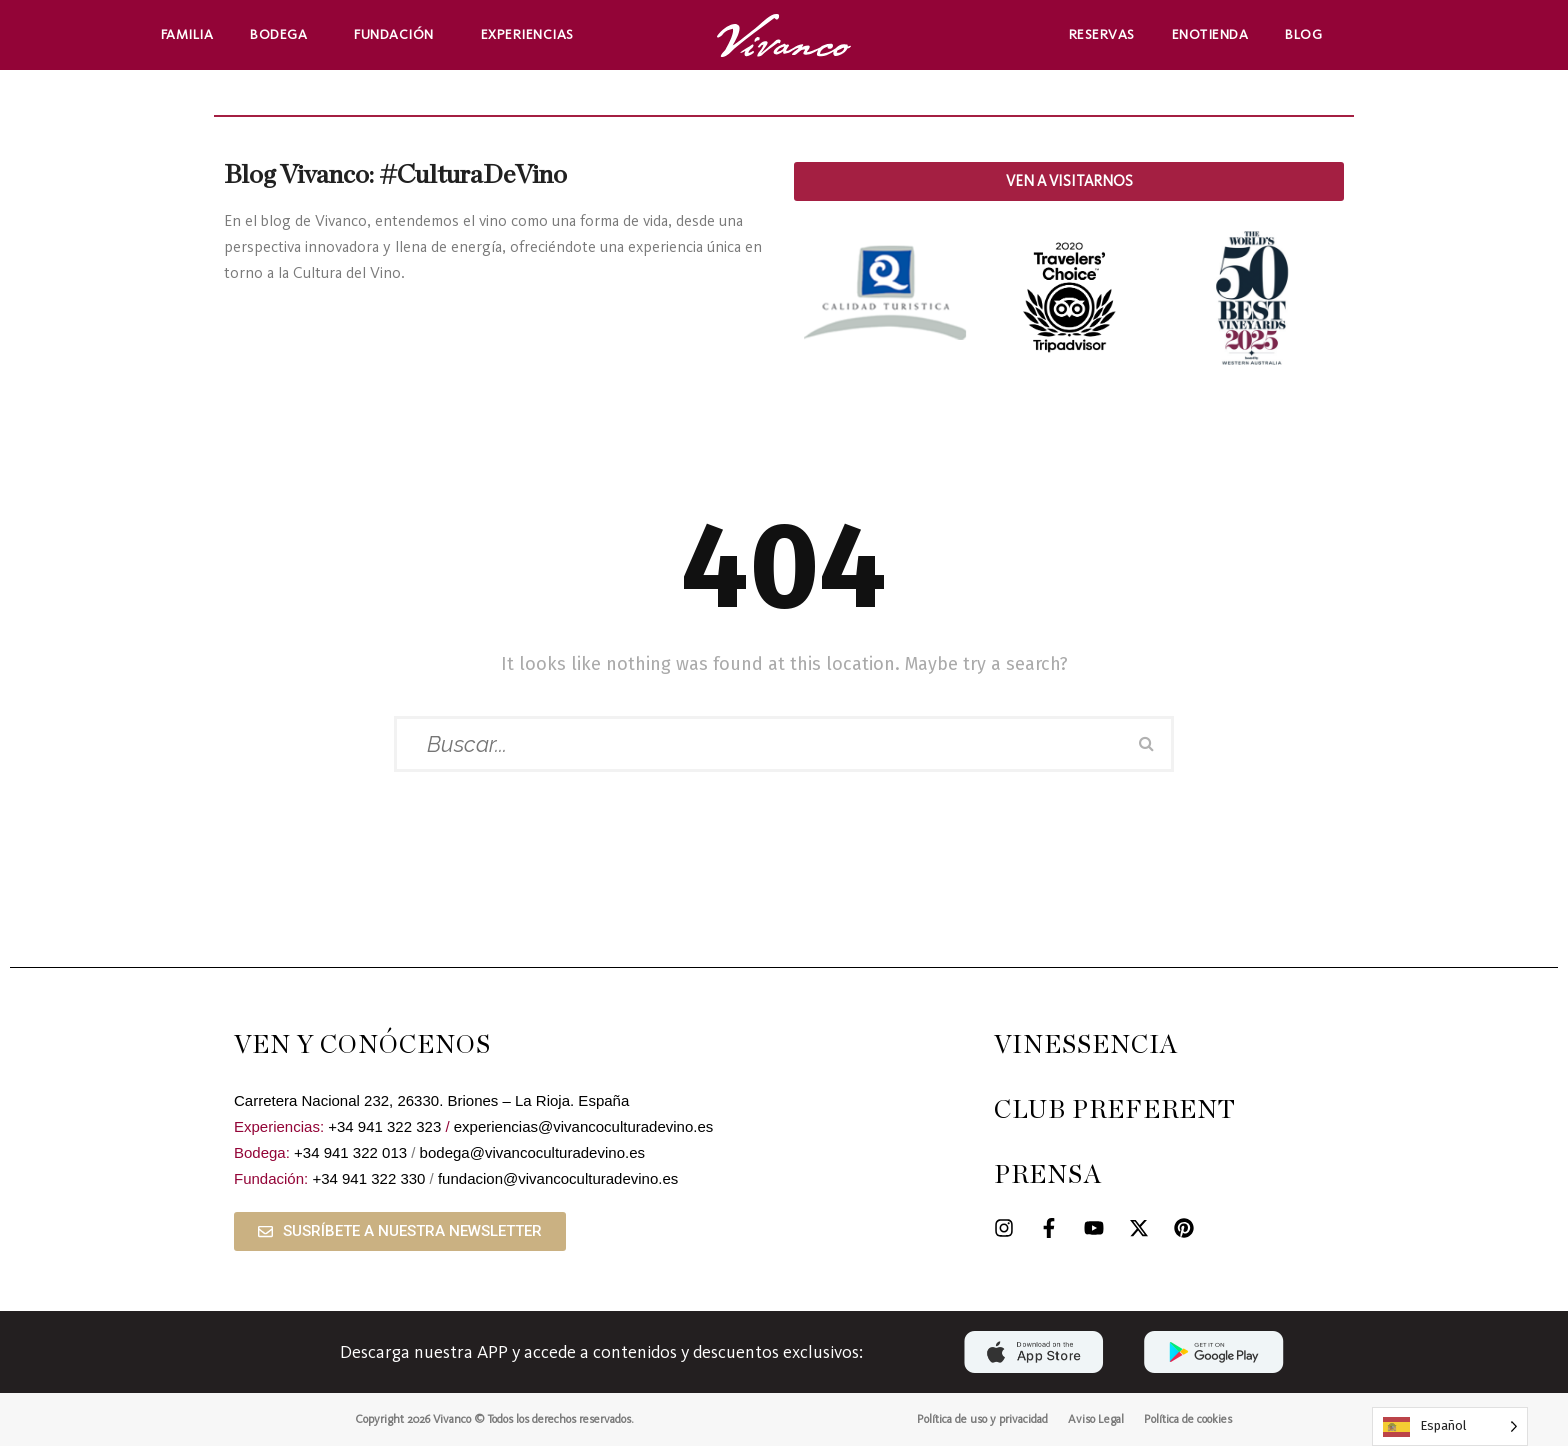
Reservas (1102, 34)
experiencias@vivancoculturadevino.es (584, 1126)
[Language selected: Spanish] (1450, 1426)
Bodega (283, 35)
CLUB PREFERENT (1115, 1110)
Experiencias (532, 35)
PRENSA (1048, 1175)
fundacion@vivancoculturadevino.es (558, 1178)
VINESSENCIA (1086, 1045)
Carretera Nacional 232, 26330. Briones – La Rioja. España (431, 1100)
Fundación (399, 35)
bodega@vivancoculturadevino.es (532, 1152)
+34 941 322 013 (350, 1152)
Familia (187, 34)
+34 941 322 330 (368, 1178)
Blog (1303, 34)
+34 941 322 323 (384, 1126)
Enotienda (1210, 34)
